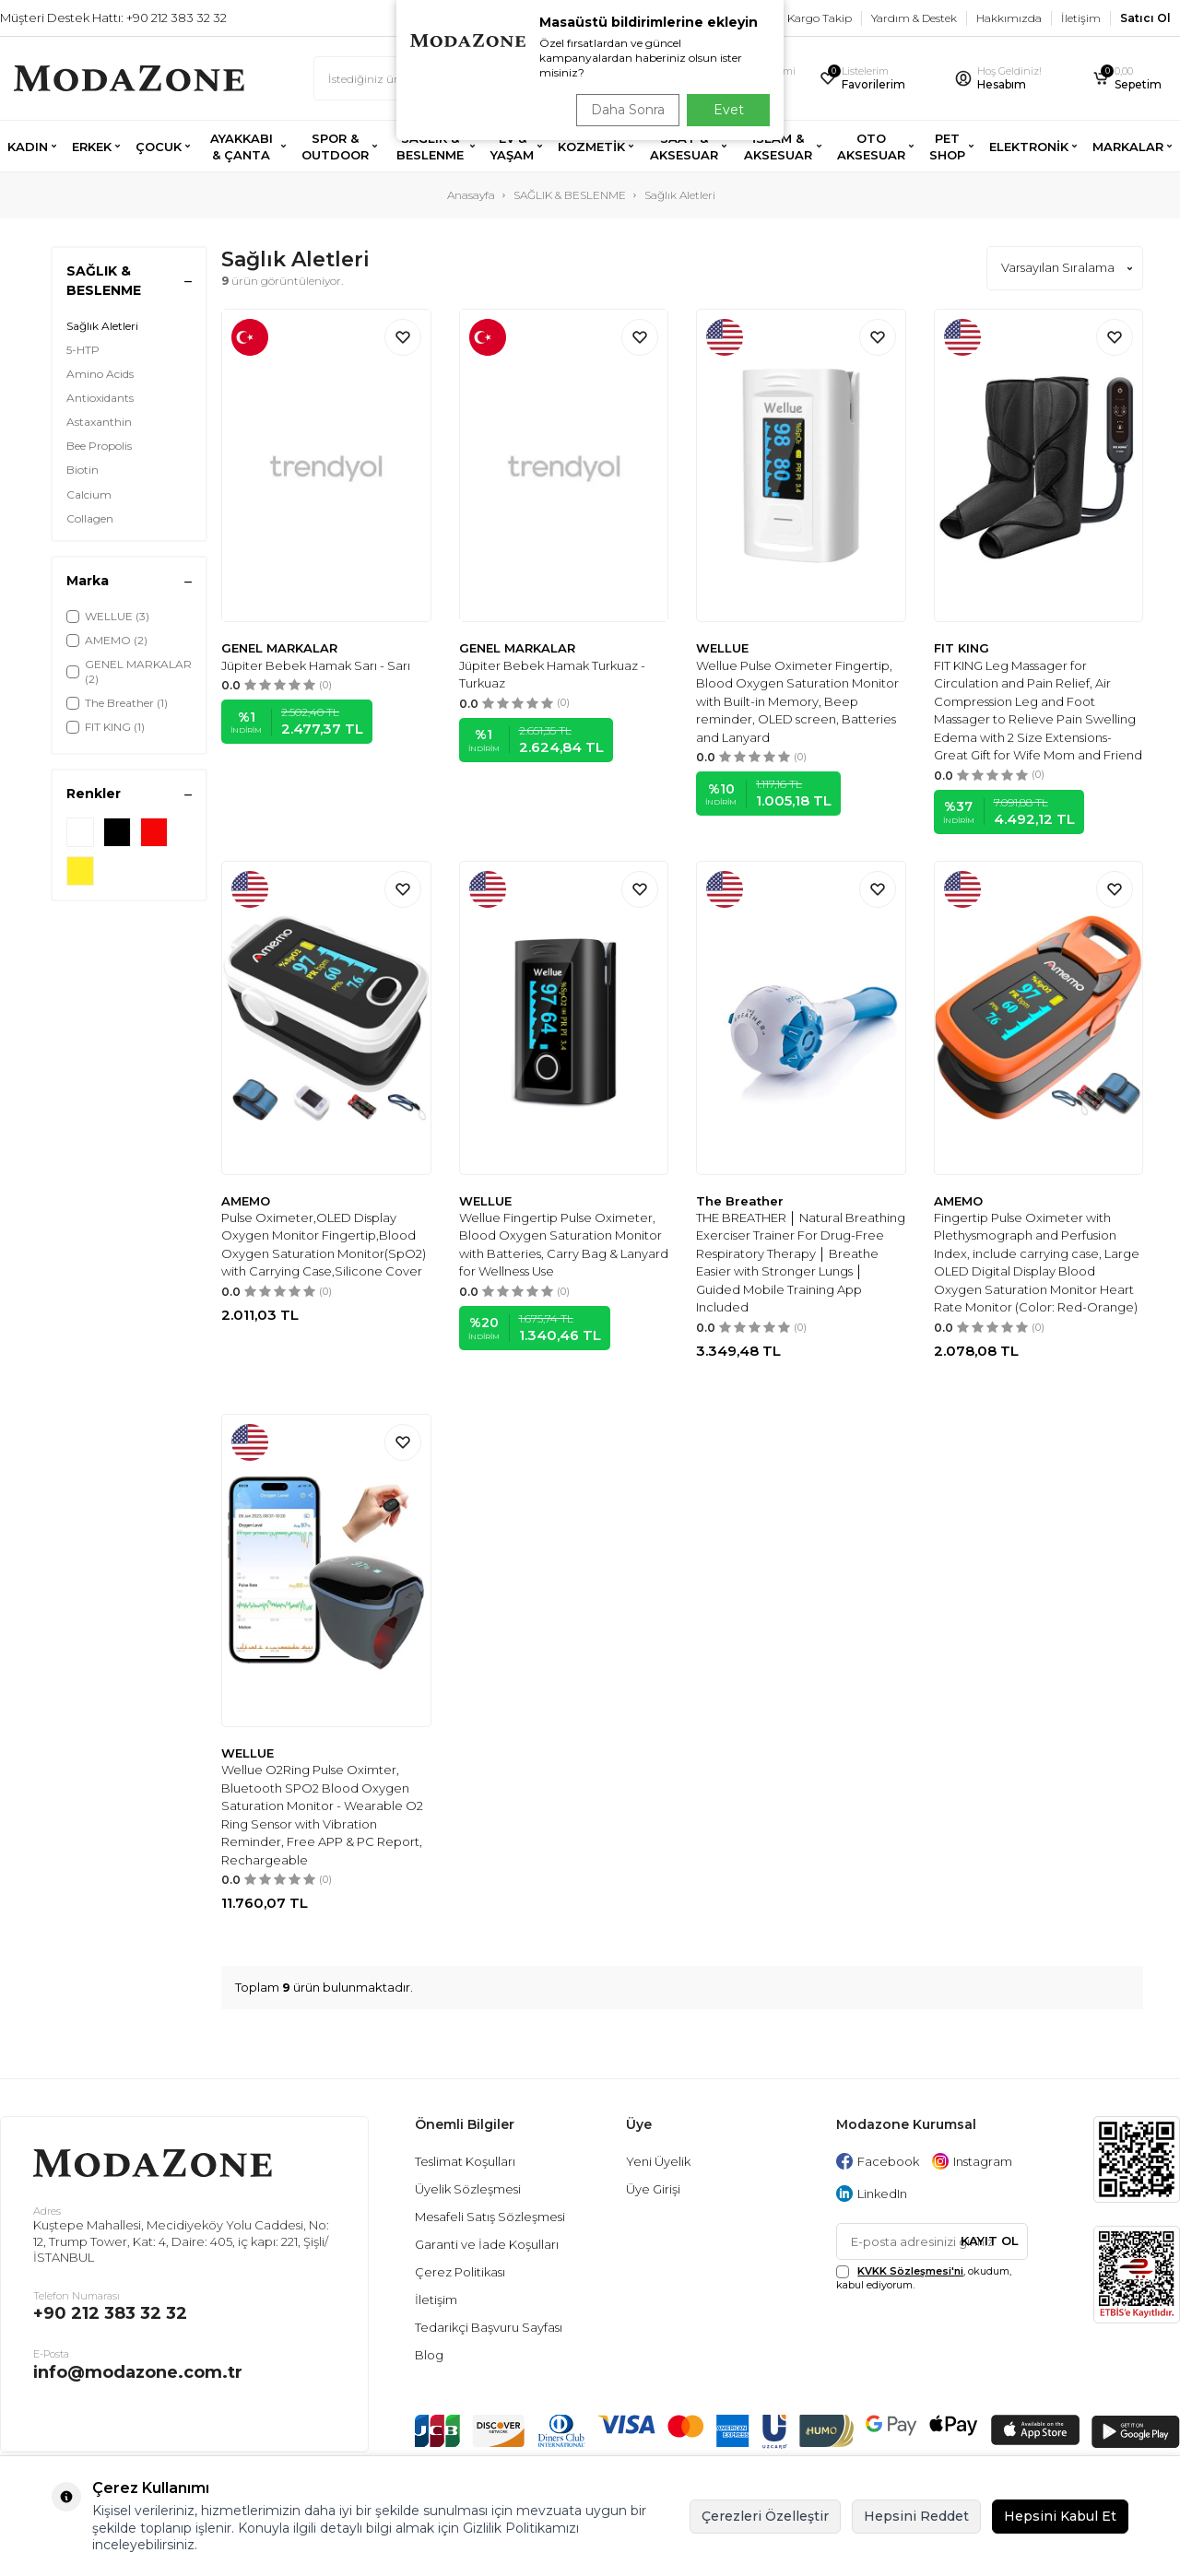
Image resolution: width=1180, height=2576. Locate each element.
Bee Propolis (99, 446)
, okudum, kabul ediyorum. (923, 2277)
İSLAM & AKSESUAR (778, 146)
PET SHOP (947, 146)
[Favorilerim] (875, 79)
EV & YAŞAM (512, 146)
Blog (429, 2354)
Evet (729, 109)
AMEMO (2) (107, 640)
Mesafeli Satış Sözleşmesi (490, 2216)
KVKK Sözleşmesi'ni (910, 2270)
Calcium (89, 494)
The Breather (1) (117, 703)
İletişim (1081, 18)
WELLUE (722, 648)
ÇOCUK (159, 146)
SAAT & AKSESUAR (684, 146)
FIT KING (961, 648)
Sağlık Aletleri (102, 326)
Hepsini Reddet (916, 2516)
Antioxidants (100, 398)
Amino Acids (100, 374)
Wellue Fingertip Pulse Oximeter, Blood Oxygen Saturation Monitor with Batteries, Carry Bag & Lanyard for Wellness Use (563, 1244)
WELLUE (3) (107, 616)
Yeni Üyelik (658, 2161)
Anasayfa (471, 195)
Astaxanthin (99, 422)
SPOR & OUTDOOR (335, 146)
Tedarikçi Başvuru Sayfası (488, 2327)
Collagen (89, 518)
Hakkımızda (1009, 18)
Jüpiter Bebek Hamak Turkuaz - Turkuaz (552, 674)
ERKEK (92, 146)
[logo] (129, 78)
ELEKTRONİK (1028, 146)
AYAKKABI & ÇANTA (241, 146)
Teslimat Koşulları (465, 2161)
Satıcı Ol (1145, 18)
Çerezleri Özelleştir (765, 2516)
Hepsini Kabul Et (1060, 2516)
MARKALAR (1127, 146)
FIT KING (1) (105, 727)
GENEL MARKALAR (279, 648)
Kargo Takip (819, 18)
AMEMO (245, 1201)
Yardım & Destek (914, 18)
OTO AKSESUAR (871, 146)
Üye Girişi (653, 2189)
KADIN (27, 146)
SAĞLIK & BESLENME (430, 146)
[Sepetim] (1129, 79)
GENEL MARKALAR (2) (129, 671)
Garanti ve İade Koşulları (487, 2244)
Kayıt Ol (990, 2240)
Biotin (82, 469)
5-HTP (83, 350)
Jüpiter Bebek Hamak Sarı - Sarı (315, 665)
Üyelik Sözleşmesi (468, 2189)
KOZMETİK (591, 146)
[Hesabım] (1011, 79)
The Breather (740, 1201)
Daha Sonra (621, 109)
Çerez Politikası (460, 2271)
